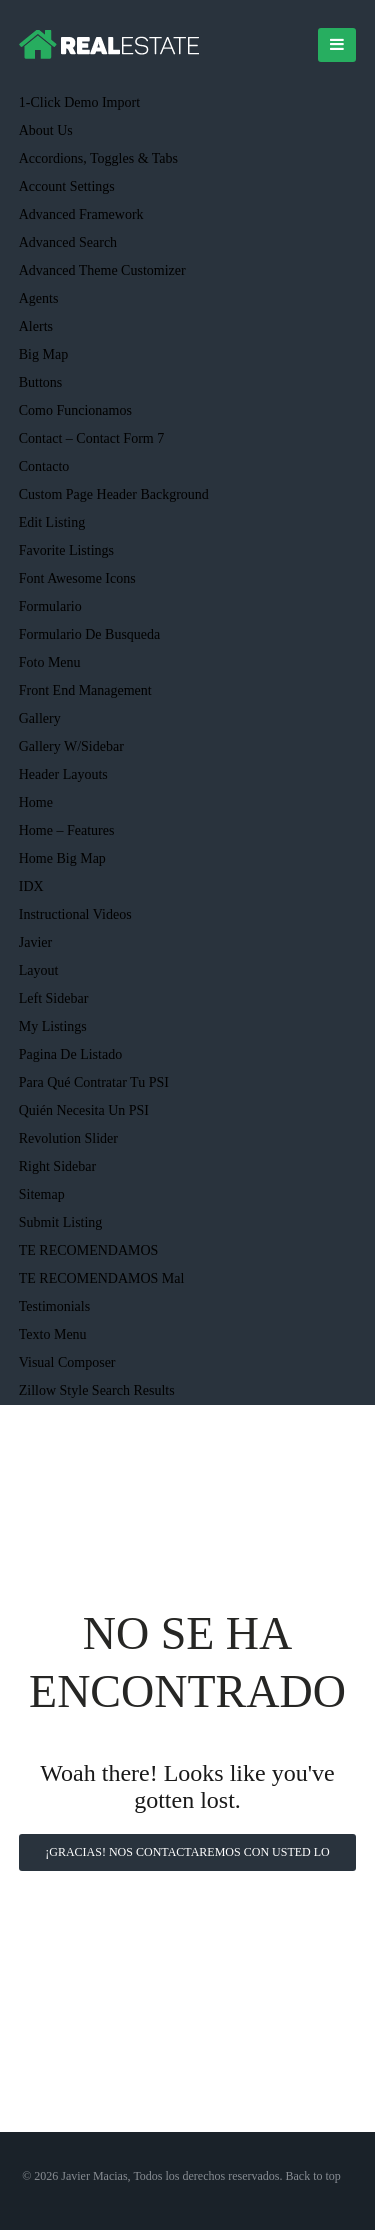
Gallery (40, 718)
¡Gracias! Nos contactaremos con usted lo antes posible (187, 1858)
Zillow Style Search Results (97, 1390)
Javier (35, 942)
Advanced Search (68, 242)
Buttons (41, 382)
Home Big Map (62, 858)
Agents (39, 298)
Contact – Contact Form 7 (91, 438)
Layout (39, 970)
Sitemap (42, 1194)
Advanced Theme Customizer (102, 270)
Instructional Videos (75, 914)
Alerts (36, 326)
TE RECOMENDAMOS (89, 1250)
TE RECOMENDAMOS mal (102, 1278)
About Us (46, 130)
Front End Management (85, 690)
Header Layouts (63, 774)
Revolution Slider (68, 1138)
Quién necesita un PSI (84, 1110)
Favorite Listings (66, 550)
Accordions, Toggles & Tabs (98, 158)
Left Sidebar (54, 998)
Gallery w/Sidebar (71, 746)
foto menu (50, 662)
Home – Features (67, 830)
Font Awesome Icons (77, 578)
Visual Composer (67, 1362)
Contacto (44, 466)
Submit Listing (61, 1222)
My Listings (53, 1026)
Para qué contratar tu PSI (94, 1082)
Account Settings (67, 186)
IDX (31, 886)
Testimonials (54, 1306)
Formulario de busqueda (90, 634)
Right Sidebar (57, 1166)
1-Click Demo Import (79, 102)
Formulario (50, 606)
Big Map (43, 354)
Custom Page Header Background (114, 494)
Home (36, 802)
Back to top (313, 2176)
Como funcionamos (75, 410)
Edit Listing (52, 522)
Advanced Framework (81, 214)
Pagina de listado (70, 1054)
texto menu (53, 1334)
